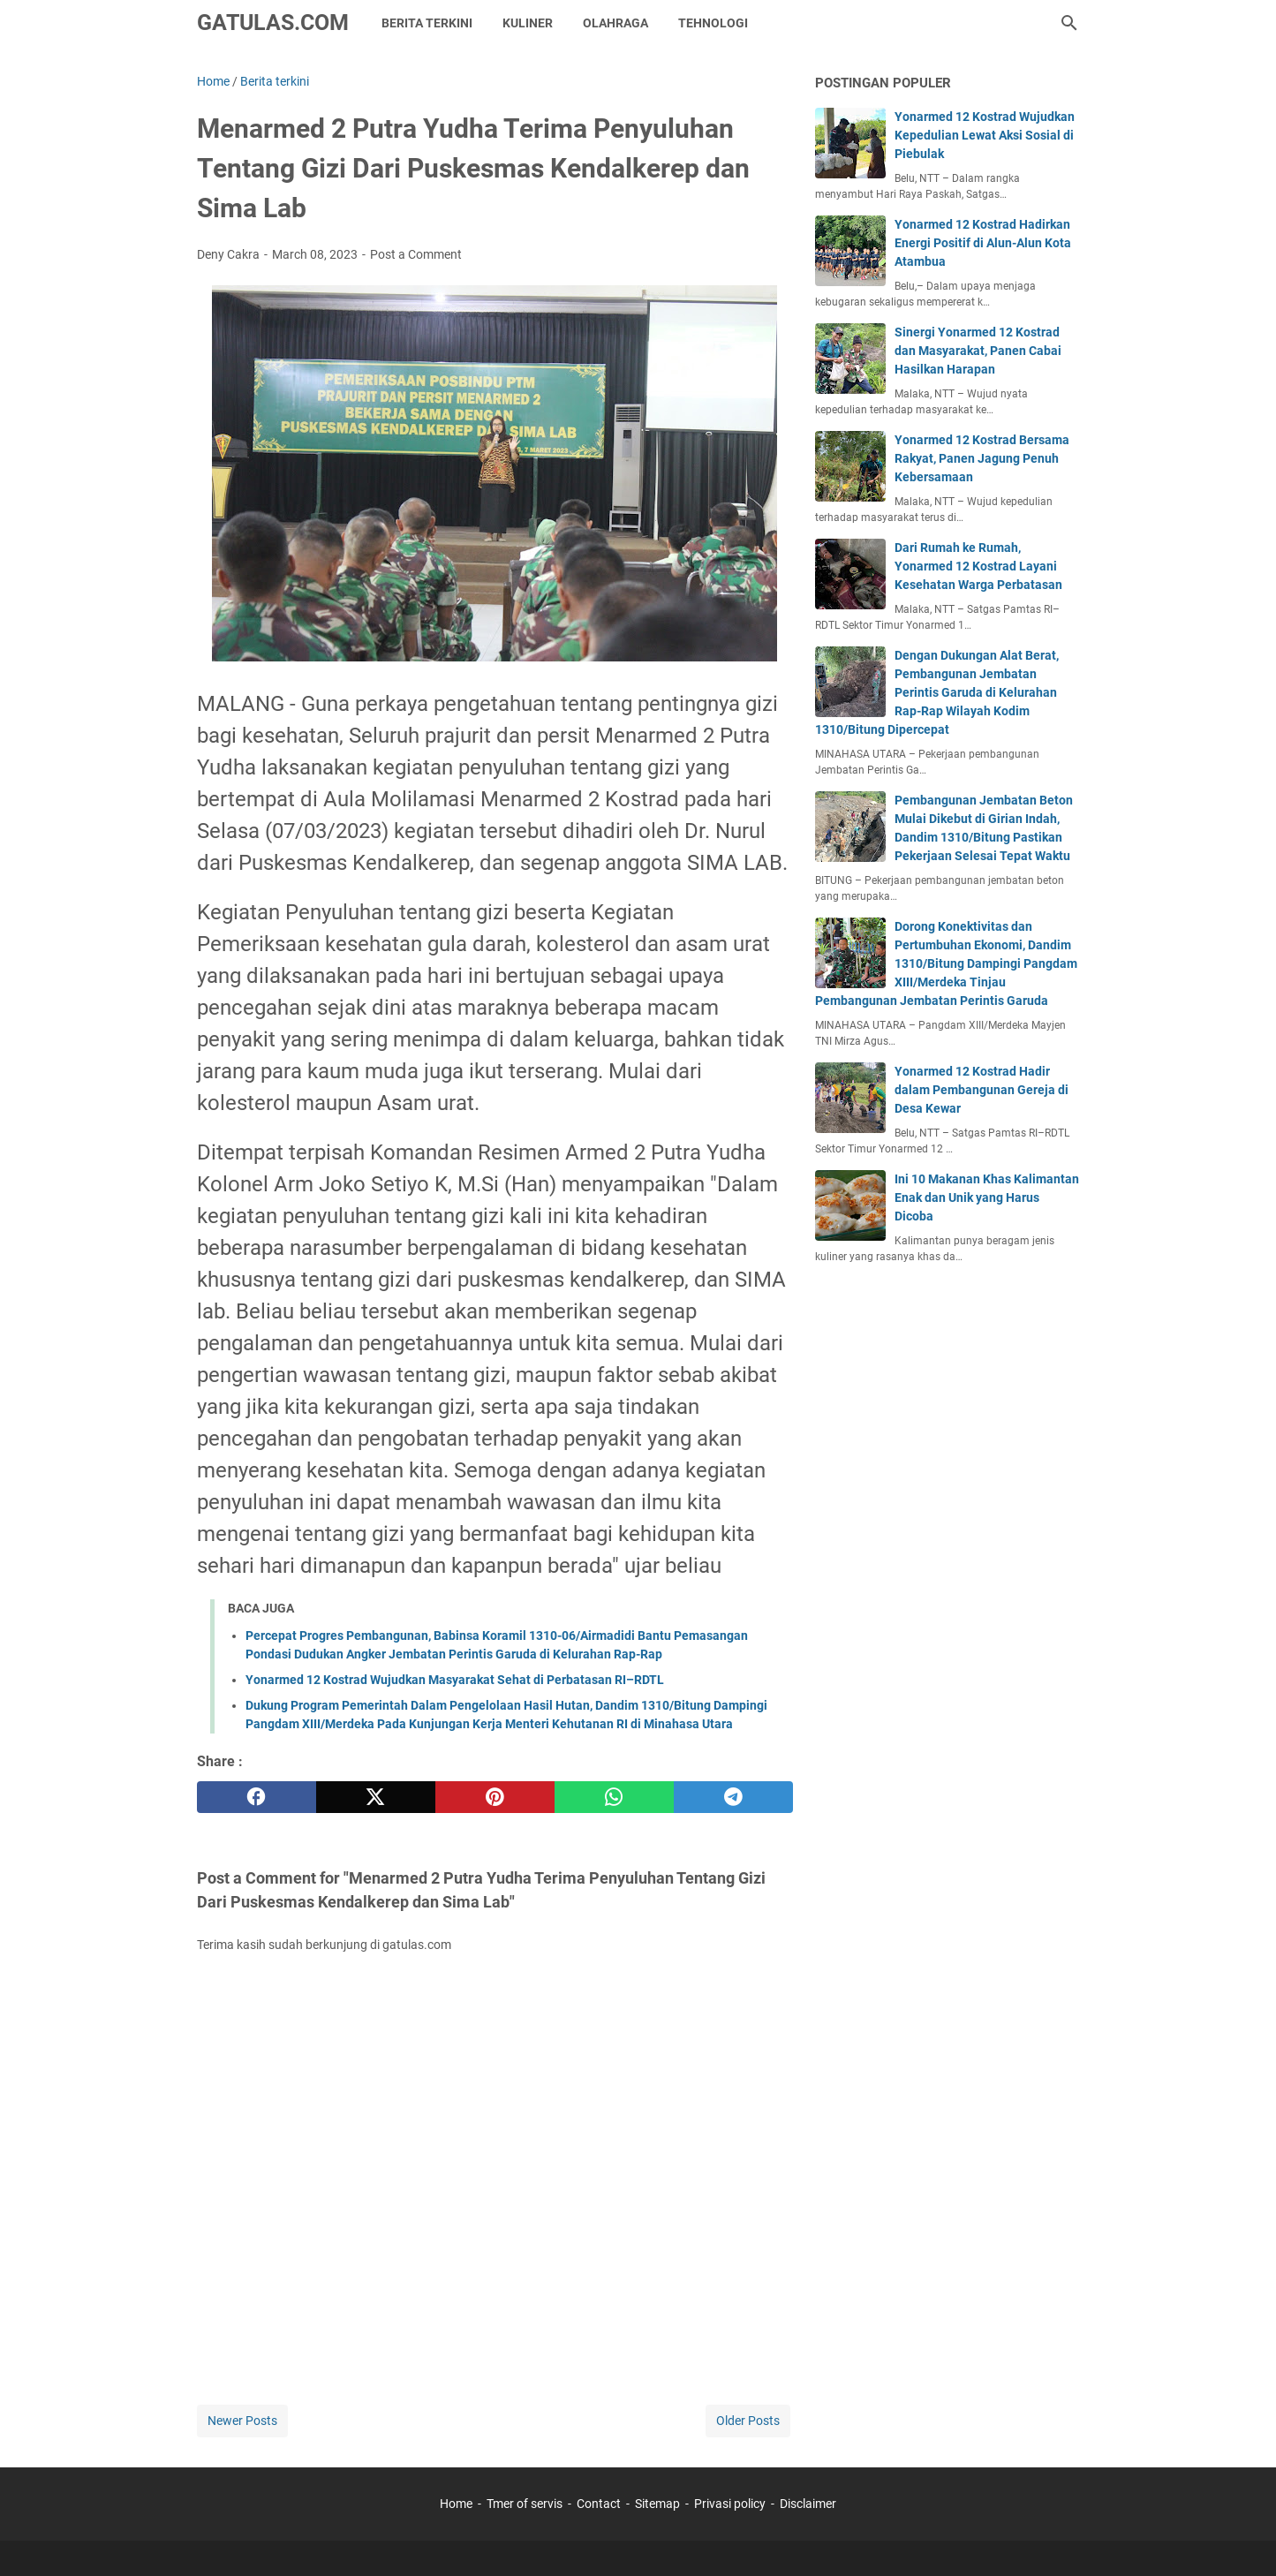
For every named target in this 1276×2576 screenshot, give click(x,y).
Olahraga (615, 23)
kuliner (527, 23)
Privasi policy (730, 2504)
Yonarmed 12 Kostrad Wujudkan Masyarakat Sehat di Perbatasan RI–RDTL (454, 1680)
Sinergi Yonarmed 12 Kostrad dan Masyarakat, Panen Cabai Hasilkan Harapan (978, 350)
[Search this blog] (1069, 23)
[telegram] (733, 1797)
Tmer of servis (524, 2504)
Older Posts (748, 2421)
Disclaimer (808, 2504)
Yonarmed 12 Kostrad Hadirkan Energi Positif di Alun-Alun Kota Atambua (983, 242)
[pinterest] (495, 1797)
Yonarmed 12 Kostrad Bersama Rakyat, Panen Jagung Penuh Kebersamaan (982, 458)
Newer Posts (242, 2421)
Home (456, 2504)
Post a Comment (416, 254)
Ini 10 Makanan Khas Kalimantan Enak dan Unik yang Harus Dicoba (987, 1197)
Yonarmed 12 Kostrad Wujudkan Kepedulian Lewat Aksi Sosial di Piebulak (985, 135)
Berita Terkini (426, 23)
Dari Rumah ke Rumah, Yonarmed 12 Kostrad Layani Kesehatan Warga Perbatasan (978, 566)
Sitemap (657, 2504)
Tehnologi (713, 23)
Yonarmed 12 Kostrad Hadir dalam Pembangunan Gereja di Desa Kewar (981, 1089)
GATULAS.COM (273, 22)
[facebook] (256, 1797)
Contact (599, 2504)
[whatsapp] (614, 1797)
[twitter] (375, 1797)
